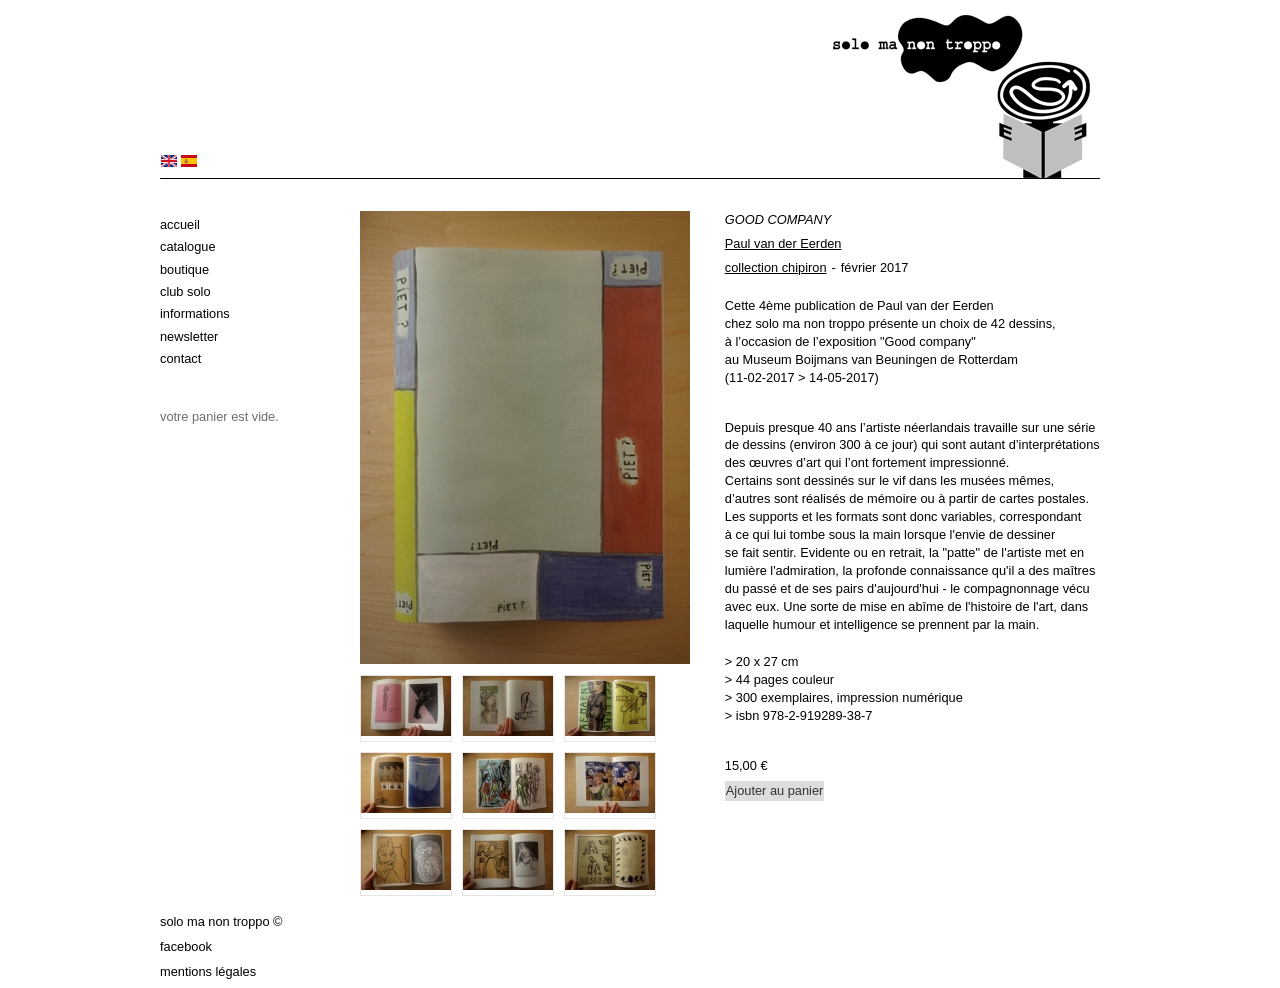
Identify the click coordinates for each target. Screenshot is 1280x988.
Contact (180, 358)
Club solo (185, 291)
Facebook (186, 946)
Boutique (184, 269)
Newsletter (189, 336)
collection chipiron (776, 267)
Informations (195, 313)
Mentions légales (208, 971)
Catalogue (188, 246)
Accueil (180, 224)
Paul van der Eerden (783, 243)
